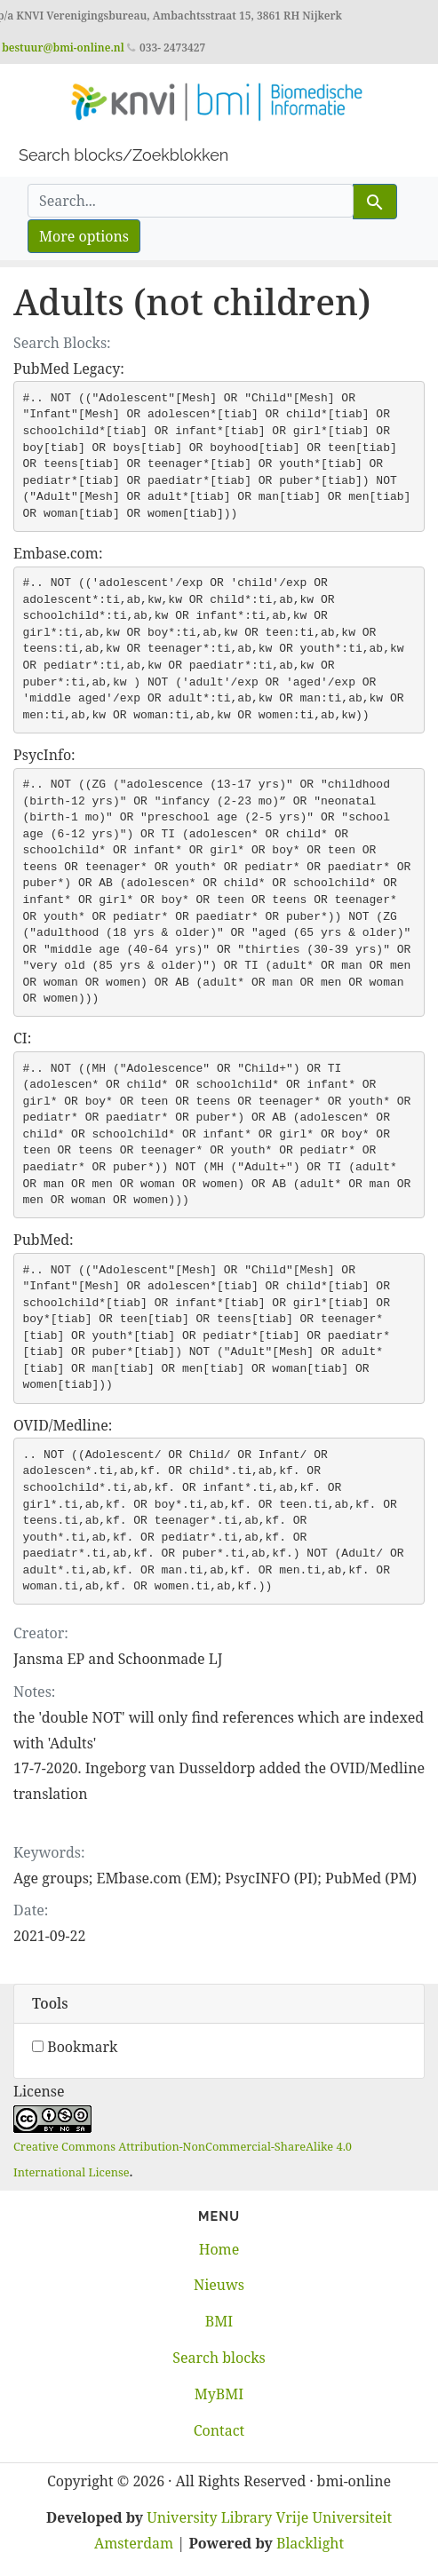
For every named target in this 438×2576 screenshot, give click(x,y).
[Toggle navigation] (39, 123)
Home (219, 2249)
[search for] (191, 201)
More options (84, 236)
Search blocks (218, 2357)
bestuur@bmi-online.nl (63, 47)
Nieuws (219, 2285)
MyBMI (219, 2394)
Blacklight (310, 2543)
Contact (219, 2430)
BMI (219, 2321)
